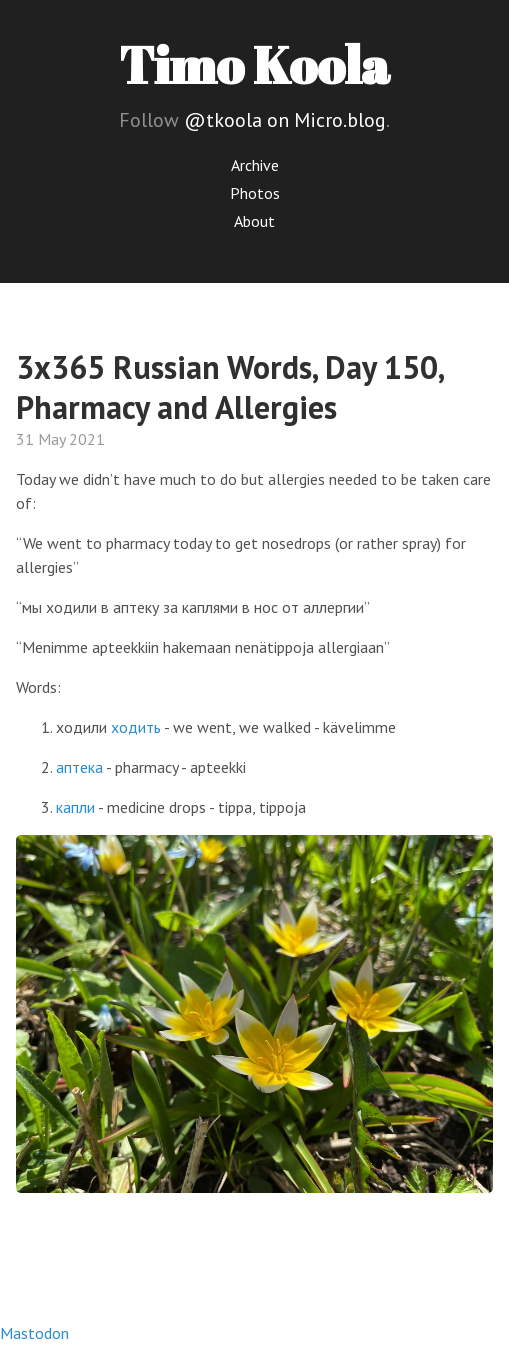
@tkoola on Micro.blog (285, 120)
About (254, 221)
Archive (255, 165)
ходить (136, 727)
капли (75, 807)
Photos (255, 193)
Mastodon (34, 1333)
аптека (79, 767)
